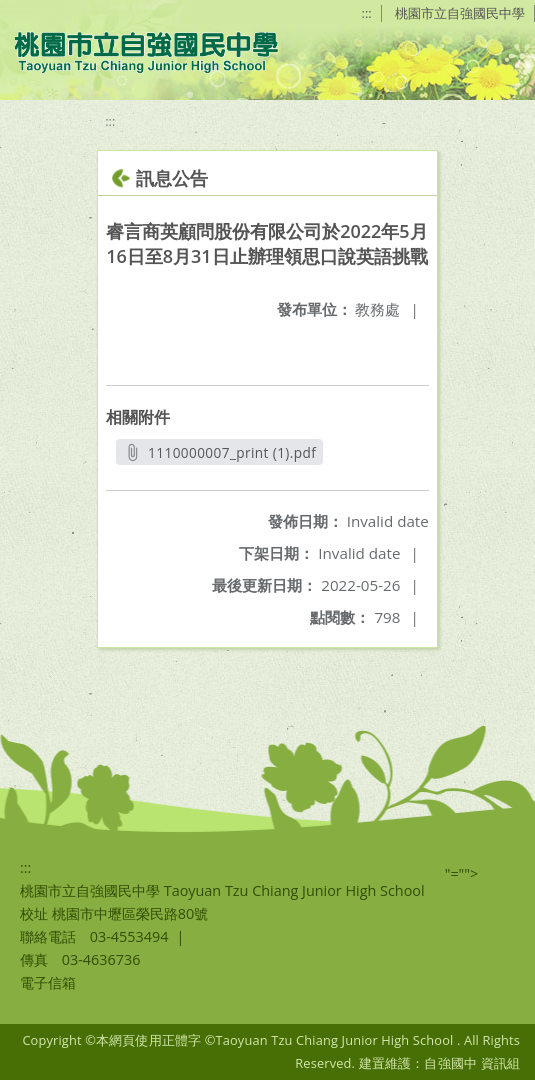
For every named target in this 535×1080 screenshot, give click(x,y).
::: (367, 13)
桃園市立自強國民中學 (460, 13)
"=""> (462, 873)
